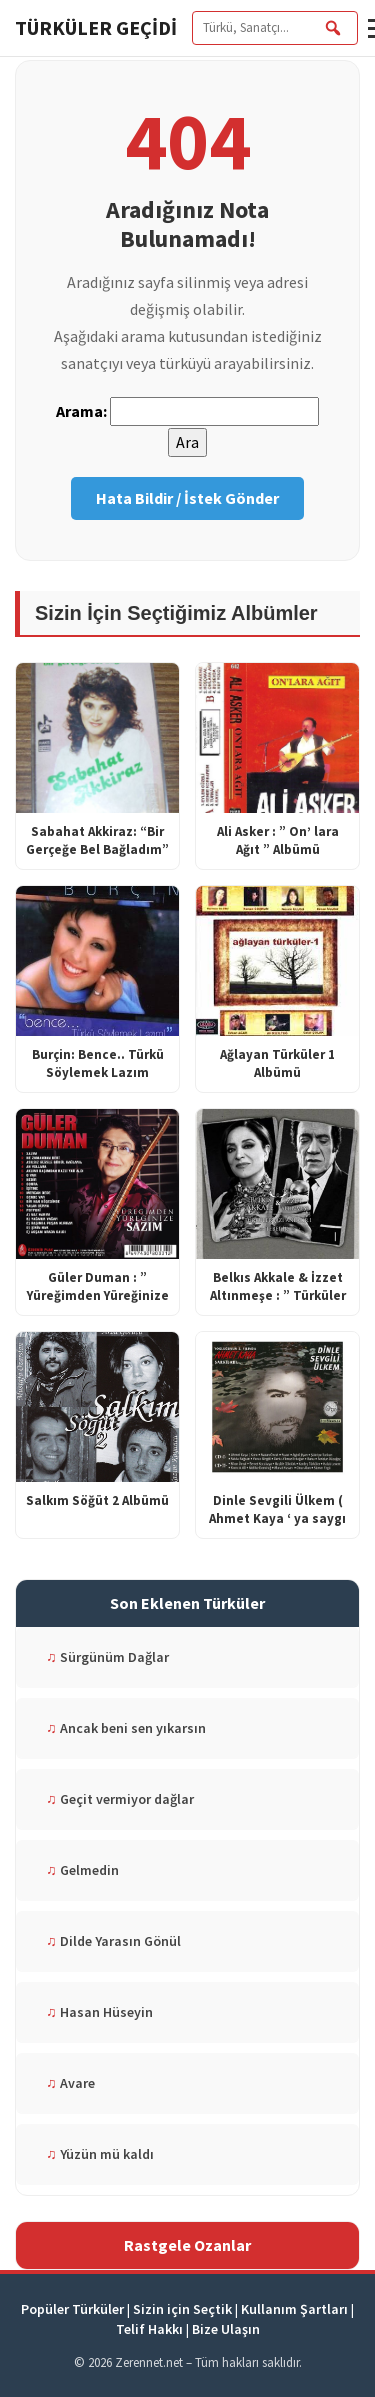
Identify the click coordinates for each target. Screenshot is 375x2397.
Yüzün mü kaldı (100, 2154)
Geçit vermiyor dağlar (120, 1799)
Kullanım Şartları (294, 2309)
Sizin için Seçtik (182, 2309)
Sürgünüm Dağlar (107, 1657)
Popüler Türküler (72, 2309)
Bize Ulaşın (226, 2329)
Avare (70, 2083)
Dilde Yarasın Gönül (113, 1941)
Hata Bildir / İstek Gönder (187, 498)
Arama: (81, 411)
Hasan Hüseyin (99, 2012)
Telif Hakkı (149, 2329)
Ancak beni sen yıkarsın (126, 1728)
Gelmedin (82, 1870)
